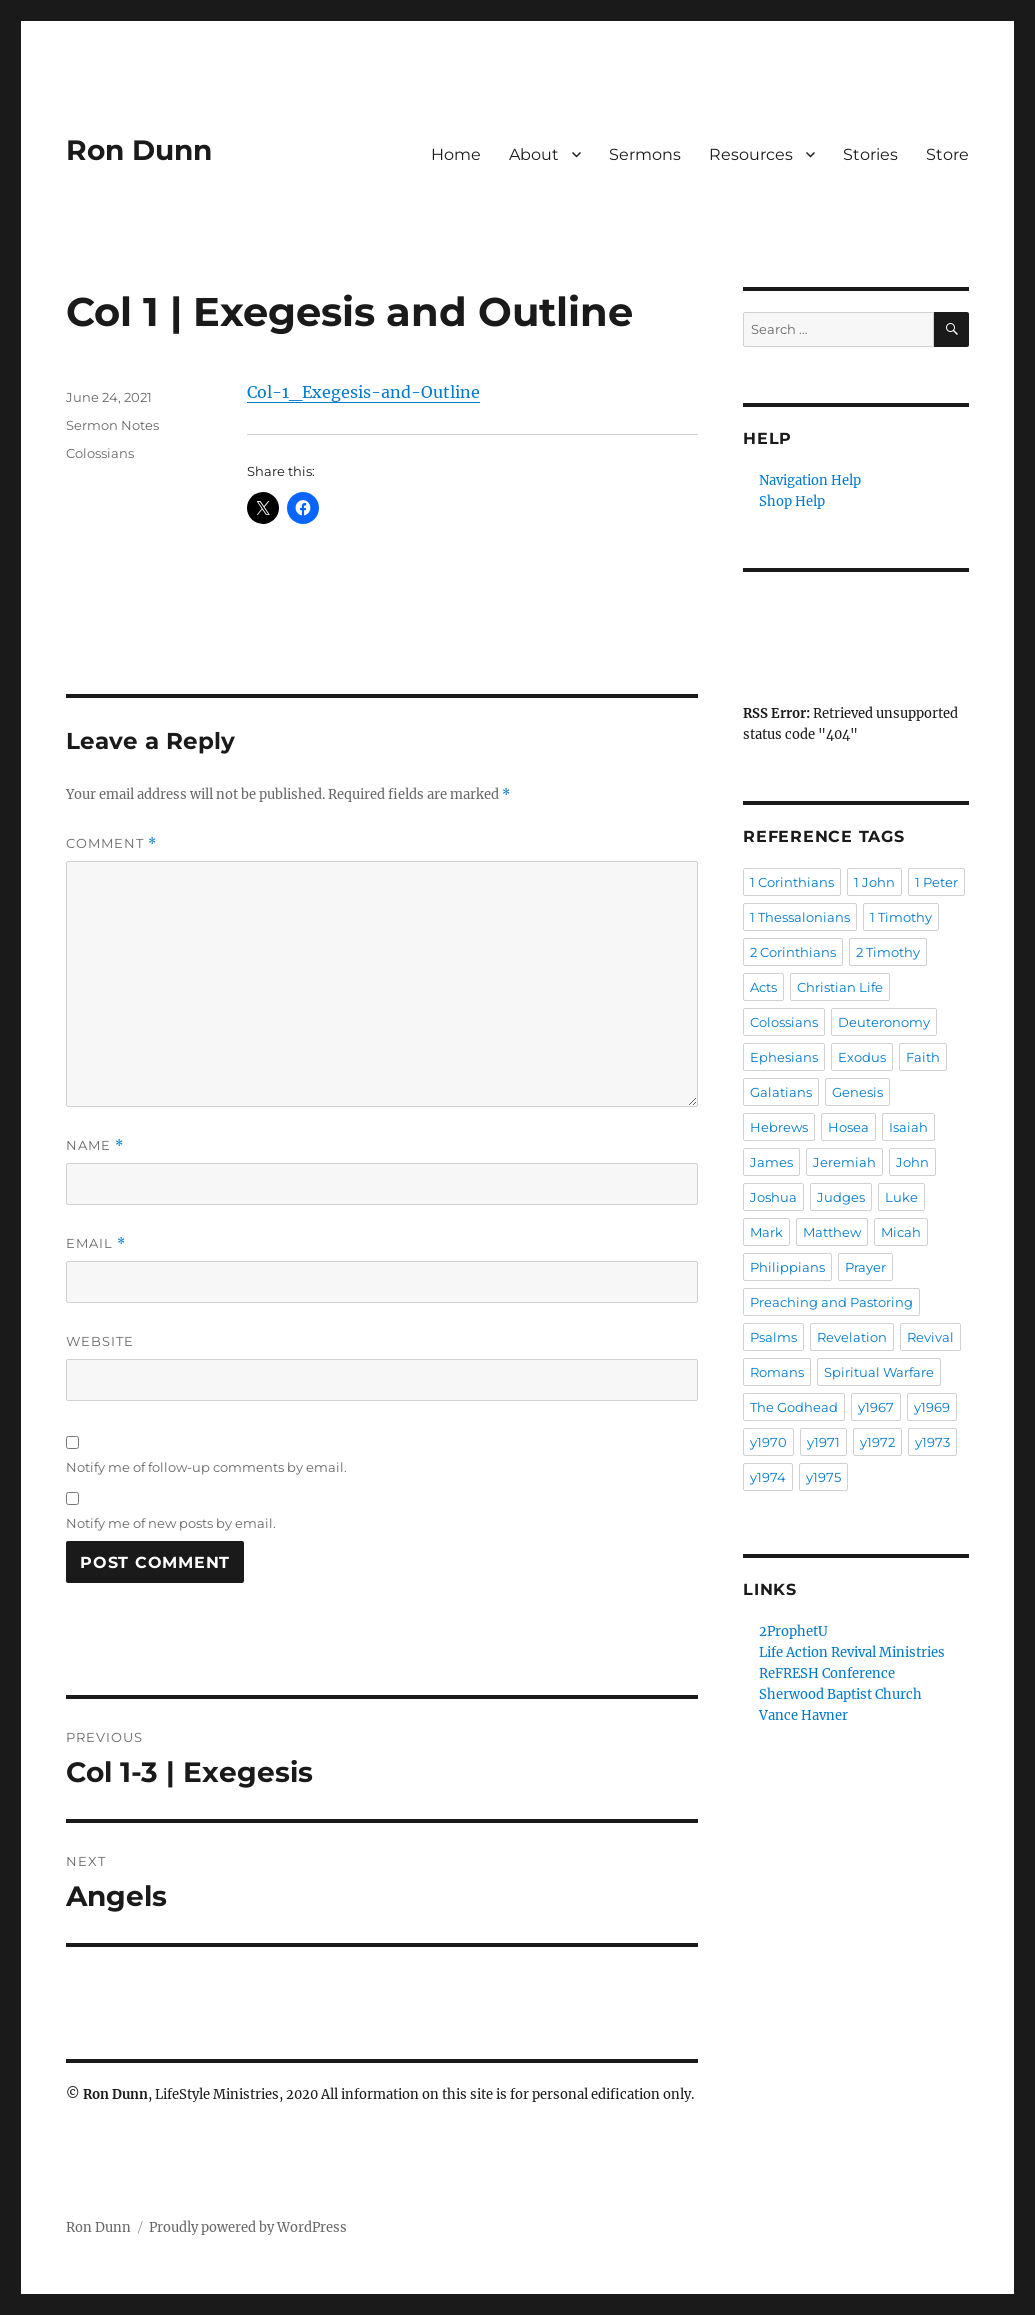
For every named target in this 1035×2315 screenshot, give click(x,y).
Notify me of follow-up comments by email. (206, 1467)
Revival (930, 1337)
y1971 (823, 1442)
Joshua (773, 1197)
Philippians (787, 1267)
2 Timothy (888, 952)
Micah (901, 1232)
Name (95, 1145)
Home (456, 154)
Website (100, 1341)
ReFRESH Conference (827, 1673)
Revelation (852, 1337)
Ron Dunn (139, 150)
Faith (923, 1057)
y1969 (932, 1407)
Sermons (645, 154)
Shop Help (792, 501)
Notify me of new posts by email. (171, 1523)
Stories (870, 154)
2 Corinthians (793, 952)
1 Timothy (901, 917)
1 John (874, 882)
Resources (751, 154)
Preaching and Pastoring (831, 1302)
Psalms (773, 1337)
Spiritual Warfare (879, 1372)
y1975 (823, 1477)
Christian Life (840, 987)
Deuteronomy (884, 1022)
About (534, 154)
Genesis (857, 1092)
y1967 (876, 1407)
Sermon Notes (112, 425)
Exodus (862, 1057)
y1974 (768, 1477)
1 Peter (936, 882)
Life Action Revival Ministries (852, 1652)
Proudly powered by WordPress (248, 2227)
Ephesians (784, 1057)
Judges (841, 1197)
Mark (766, 1232)
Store (947, 154)
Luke (901, 1197)
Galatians (781, 1092)
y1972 (877, 1442)
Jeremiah (844, 1162)
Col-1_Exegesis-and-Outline (363, 392)
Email (96, 1243)
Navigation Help (810, 480)
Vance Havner (803, 1715)
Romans (777, 1372)
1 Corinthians (792, 882)
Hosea (848, 1127)
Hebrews (779, 1127)
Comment (111, 843)
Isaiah (908, 1127)
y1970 (768, 1442)
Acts (763, 987)
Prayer (865, 1267)
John (912, 1162)
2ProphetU (793, 1631)
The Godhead (794, 1407)
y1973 (932, 1442)
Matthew (832, 1232)
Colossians (100, 453)
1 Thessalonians (800, 917)
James (771, 1162)
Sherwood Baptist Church (840, 1694)
